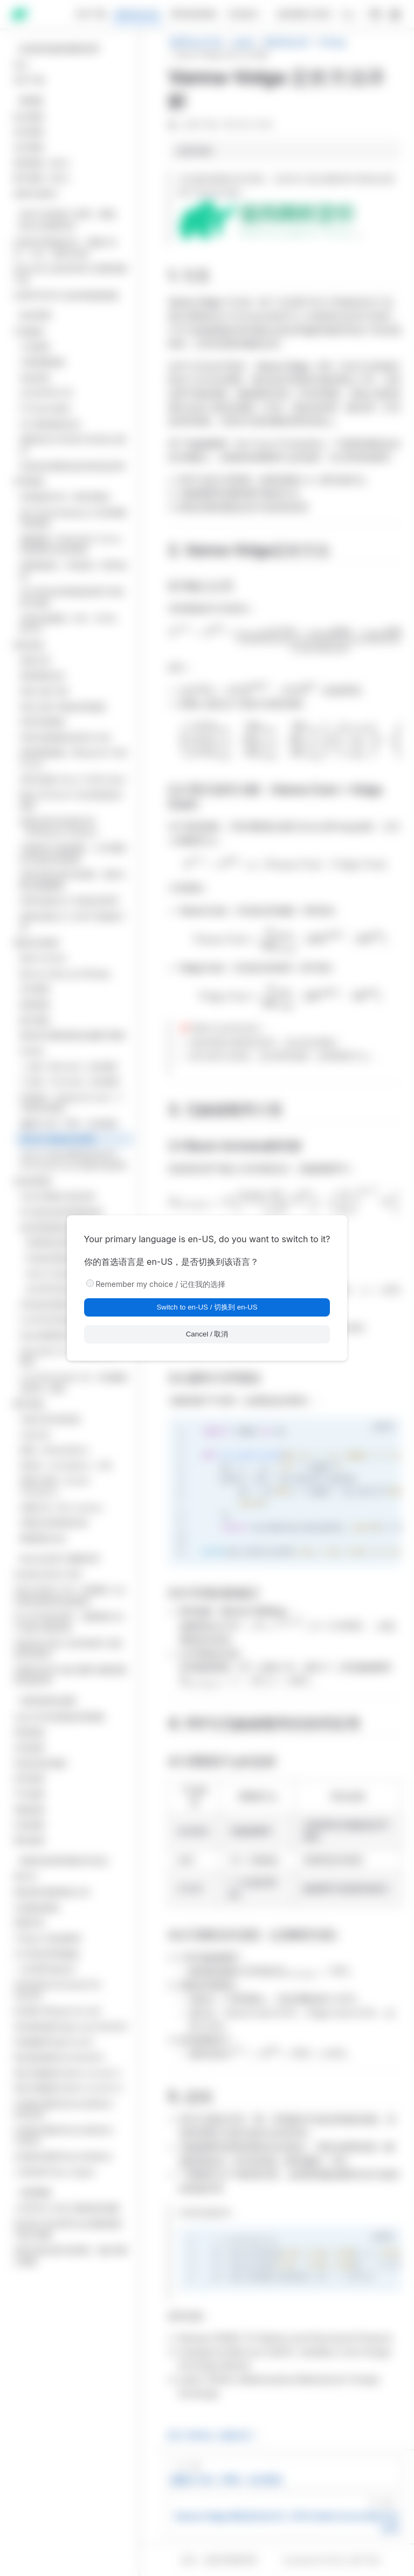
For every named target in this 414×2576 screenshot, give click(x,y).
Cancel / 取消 (207, 1334)
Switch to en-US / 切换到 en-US (206, 1307)
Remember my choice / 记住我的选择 (161, 1284)
